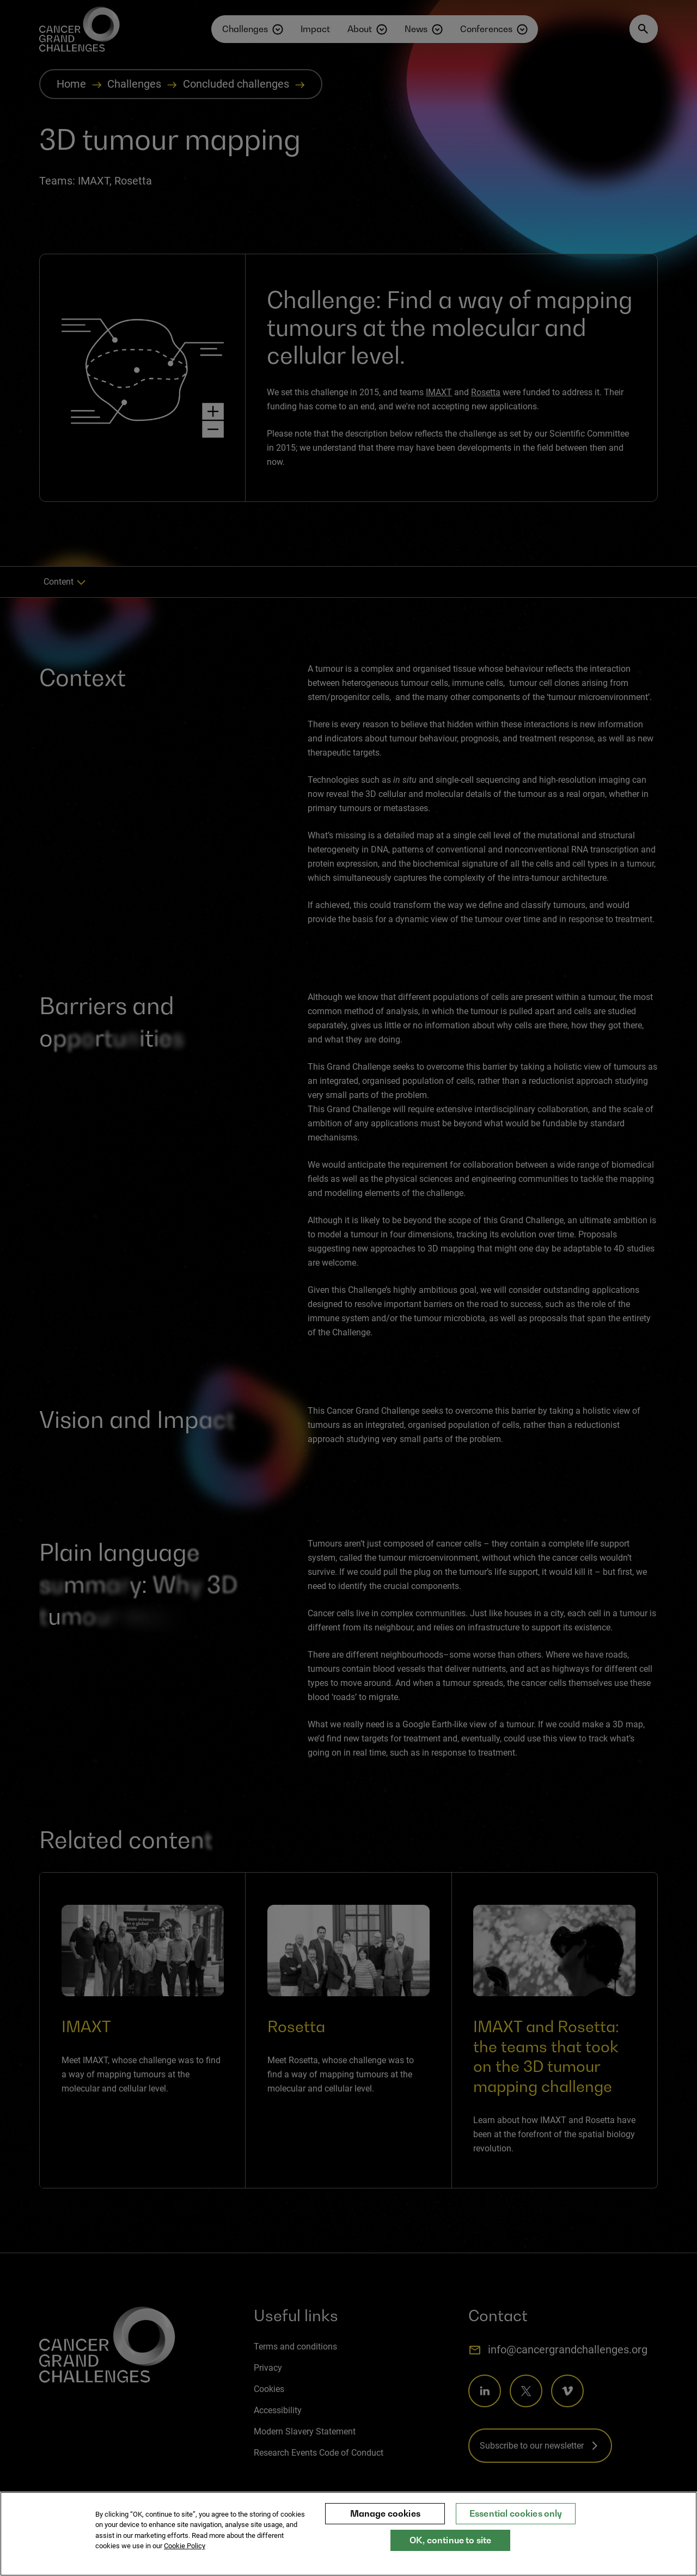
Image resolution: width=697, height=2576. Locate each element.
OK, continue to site (450, 2540)
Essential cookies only (516, 2513)
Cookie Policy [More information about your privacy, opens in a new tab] (184, 2546)
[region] (348, 2534)
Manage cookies (385, 2513)
